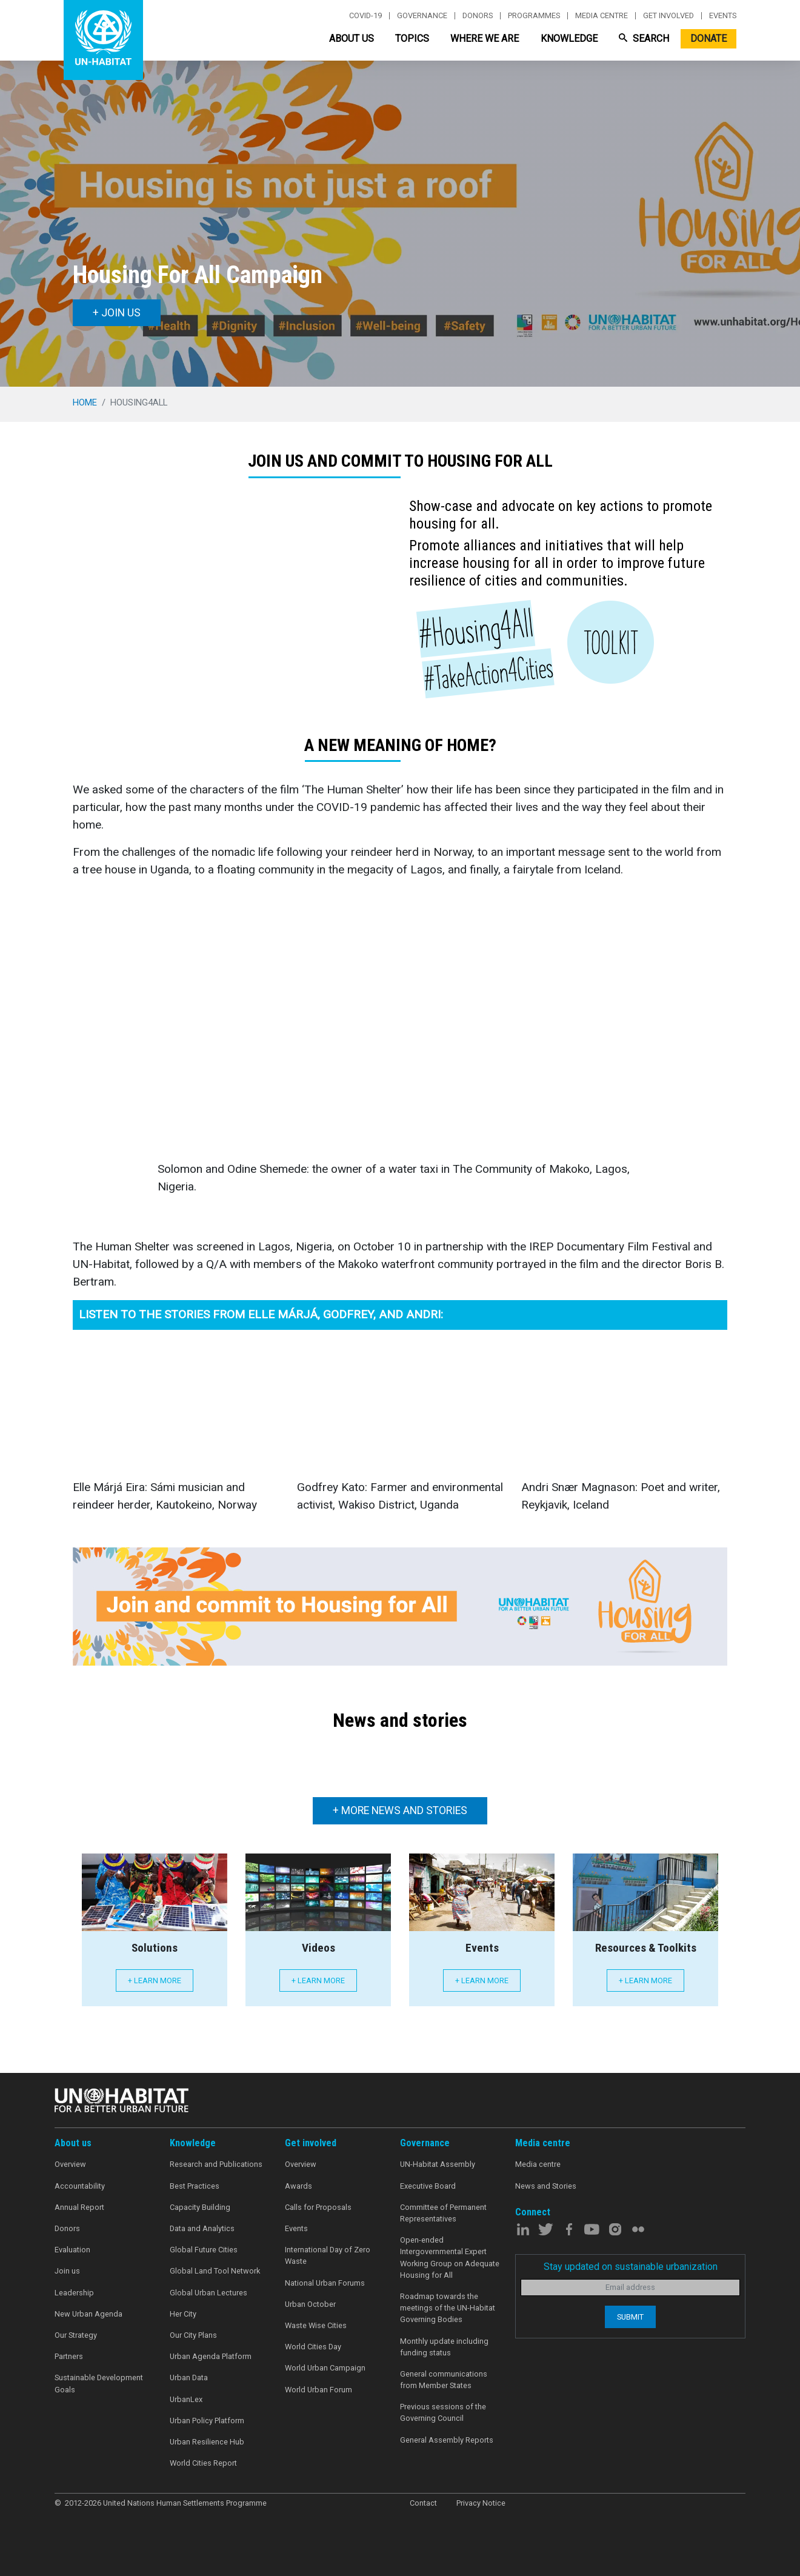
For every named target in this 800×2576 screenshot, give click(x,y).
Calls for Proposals (318, 2207)
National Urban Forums (325, 2282)
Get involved (668, 15)
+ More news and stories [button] (400, 1810)
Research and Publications (216, 2164)
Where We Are (484, 38)
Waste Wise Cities (316, 2325)
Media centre (601, 15)
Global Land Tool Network (215, 2270)
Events (722, 15)
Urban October (310, 2304)
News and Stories (545, 2186)
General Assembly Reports (446, 2439)
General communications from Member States (443, 2379)
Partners (69, 2356)
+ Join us (117, 313)
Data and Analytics (202, 2228)
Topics (412, 38)
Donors (477, 15)
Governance (422, 15)
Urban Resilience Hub (207, 2441)
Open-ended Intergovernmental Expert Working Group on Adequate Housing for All (449, 2257)
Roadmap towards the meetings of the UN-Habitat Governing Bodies (447, 2308)
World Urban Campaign (325, 2367)
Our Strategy (76, 2335)
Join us (67, 2270)
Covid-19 (365, 15)
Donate (708, 38)
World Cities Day (313, 2346)
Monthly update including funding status (444, 2347)
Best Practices (194, 2186)
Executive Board (428, 2186)
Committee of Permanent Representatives (443, 2213)
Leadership (74, 2292)
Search (644, 38)
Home (85, 402)
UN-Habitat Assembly (437, 2164)
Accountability (80, 2186)
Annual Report (79, 2207)
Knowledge (569, 38)
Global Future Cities (204, 2249)
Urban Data (189, 2377)
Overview (70, 2164)
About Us (351, 38)
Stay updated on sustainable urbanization (631, 2266)
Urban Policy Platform (207, 2420)
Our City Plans (193, 2335)
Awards (298, 2186)
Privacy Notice (480, 2503)
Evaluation (72, 2249)
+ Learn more (154, 1980)
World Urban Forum (318, 2389)
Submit (630, 2316)
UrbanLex (186, 2399)
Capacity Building (200, 2207)
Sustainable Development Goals (99, 2383)
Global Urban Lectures (208, 2292)
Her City (183, 2313)
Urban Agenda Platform (211, 2356)
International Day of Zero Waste (327, 2255)
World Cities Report (203, 2463)
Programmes (534, 15)
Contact (423, 2503)
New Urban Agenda (88, 2313)
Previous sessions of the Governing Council (443, 2412)
